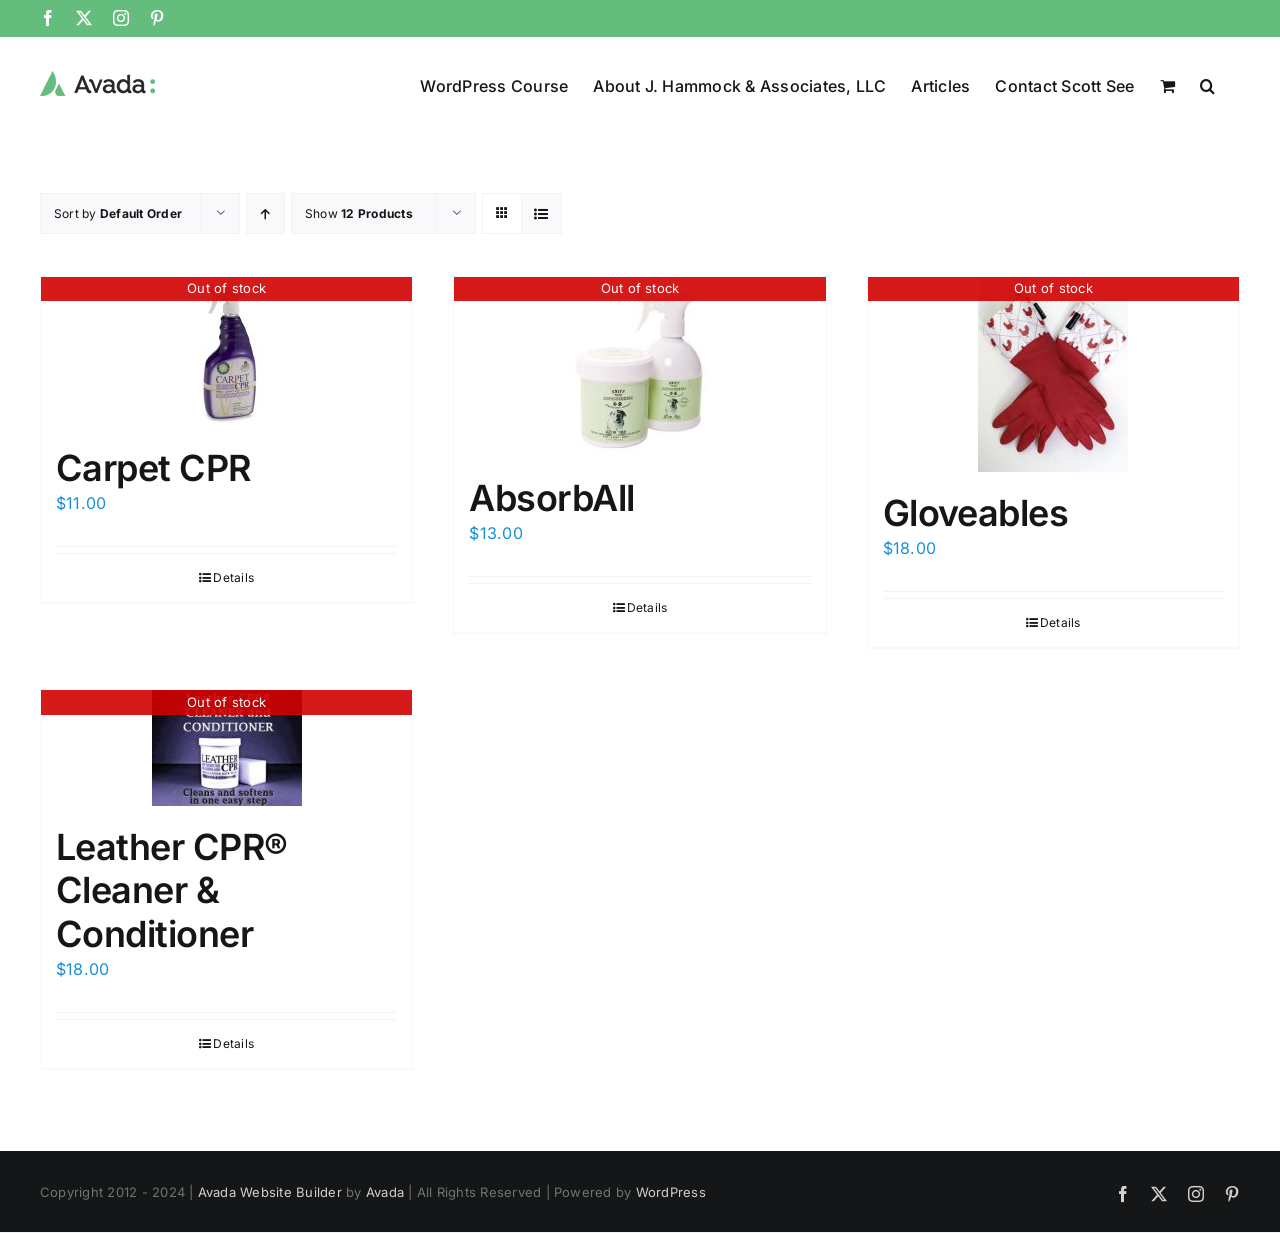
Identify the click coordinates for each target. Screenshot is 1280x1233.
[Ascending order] (265, 213)
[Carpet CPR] (226, 352)
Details (233, 577)
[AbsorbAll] (639, 367)
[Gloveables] (1053, 374)
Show (359, 213)
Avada (385, 1192)
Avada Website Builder (270, 1192)
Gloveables (976, 513)
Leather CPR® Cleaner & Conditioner (172, 890)
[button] (1207, 84)
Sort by (118, 213)
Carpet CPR (153, 468)
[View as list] (541, 213)
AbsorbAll (551, 498)
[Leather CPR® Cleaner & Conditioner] (226, 748)
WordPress (671, 1192)
